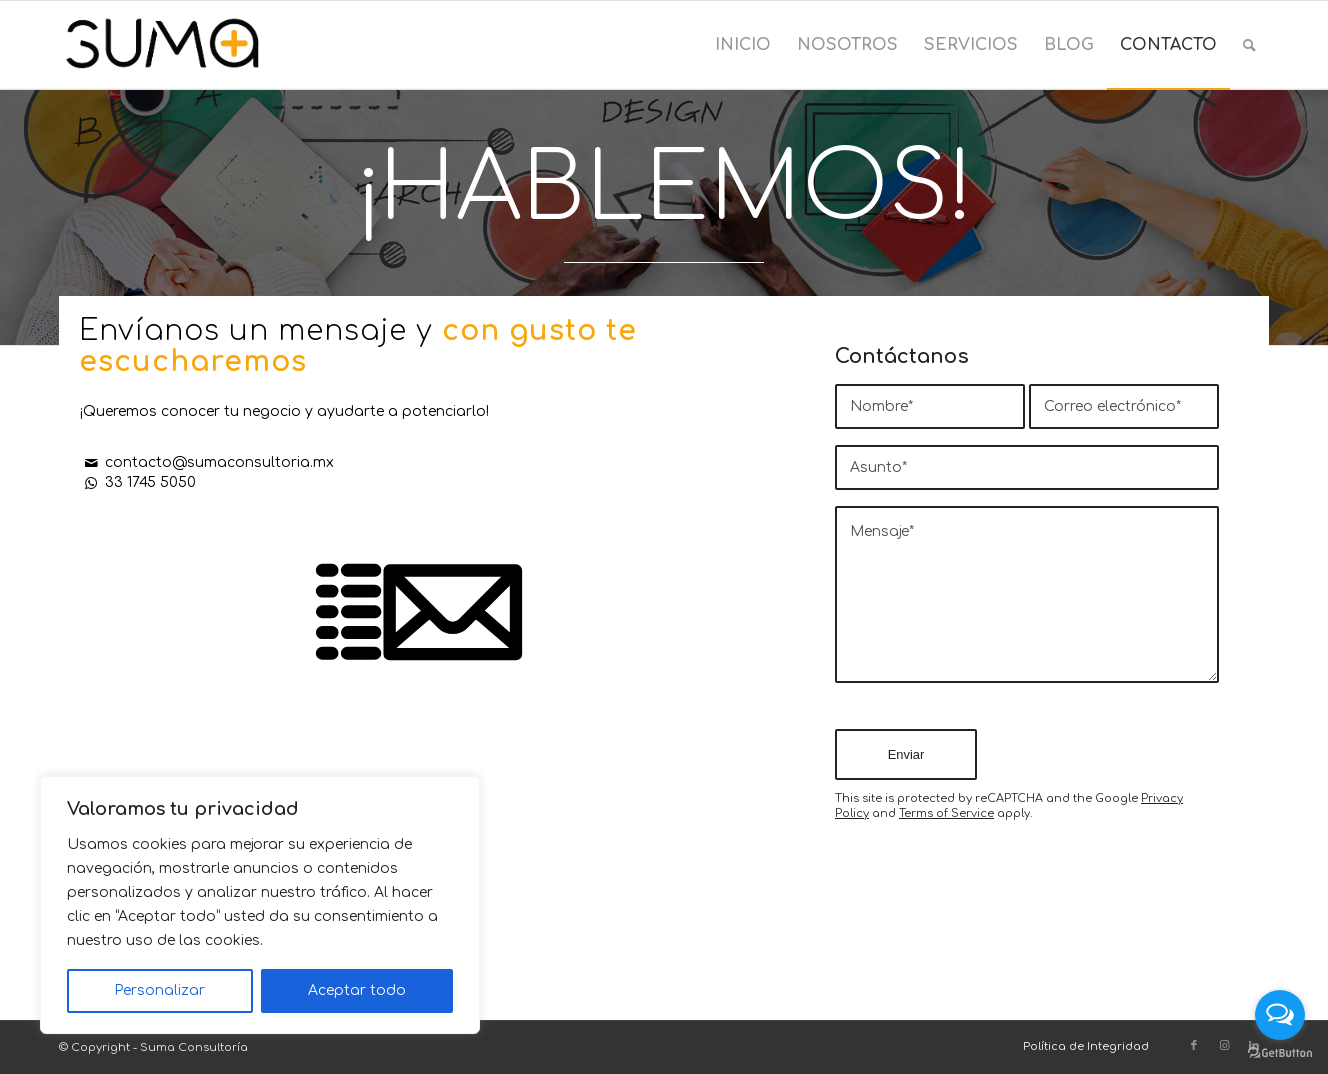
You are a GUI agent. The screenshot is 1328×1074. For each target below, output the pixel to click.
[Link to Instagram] (1224, 1046)
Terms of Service (946, 813)
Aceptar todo (357, 990)
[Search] (1249, 45)
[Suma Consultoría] (162, 45)
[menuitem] (743, 45)
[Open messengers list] (1280, 1015)
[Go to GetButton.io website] (1280, 1053)
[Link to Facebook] (1194, 1046)
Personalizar (159, 990)
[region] (260, 905)
